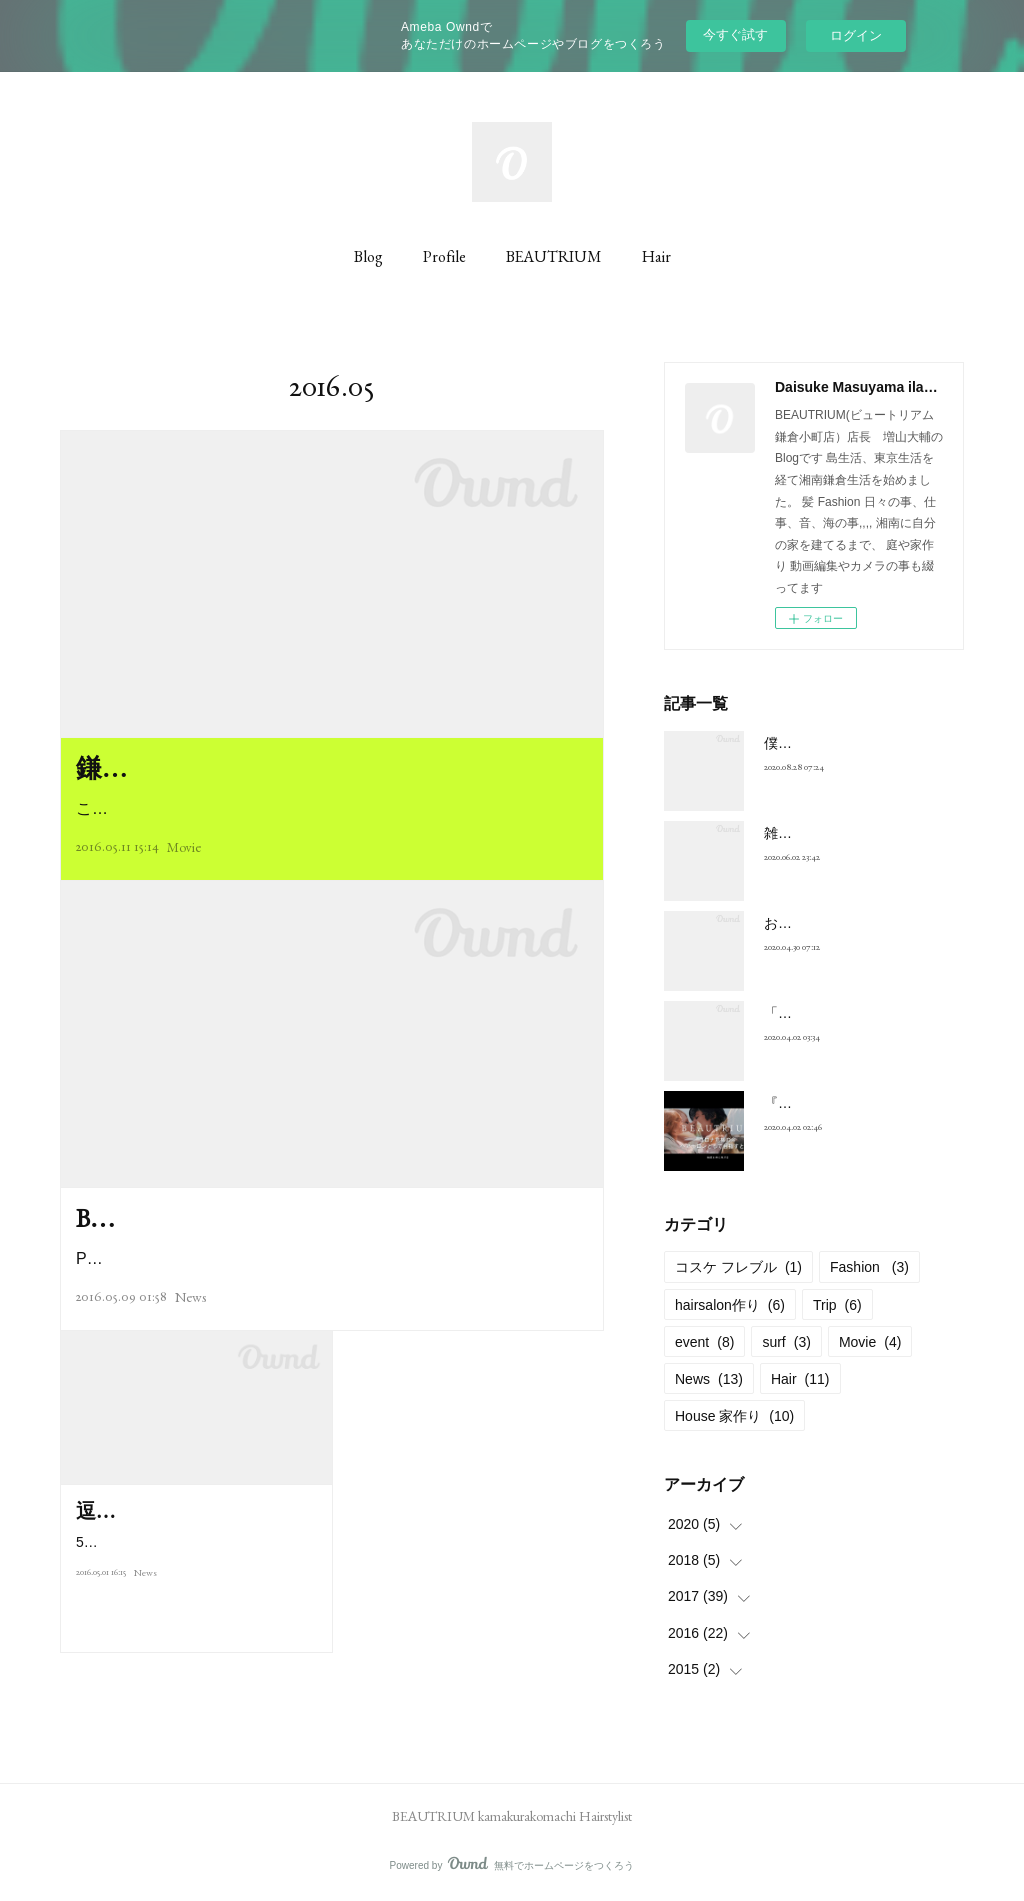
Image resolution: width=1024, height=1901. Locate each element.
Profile (444, 256)
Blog (368, 256)
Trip (837, 1305)
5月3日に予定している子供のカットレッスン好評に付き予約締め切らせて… (196, 1627)
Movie (184, 847)
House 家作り (734, 1416)
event (704, 1342)
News (190, 1338)
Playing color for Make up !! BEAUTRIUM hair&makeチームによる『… (326, 1300)
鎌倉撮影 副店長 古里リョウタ (273, 768)
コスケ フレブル (738, 1267)
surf (786, 1342)
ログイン (856, 35)
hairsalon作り (730, 1305)
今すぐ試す (735, 34)
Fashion (869, 1267)
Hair (656, 256)
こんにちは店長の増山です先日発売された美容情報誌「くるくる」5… (328, 808)
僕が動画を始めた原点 (834, 743)
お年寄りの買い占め (827, 923)
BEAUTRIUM (554, 256)
